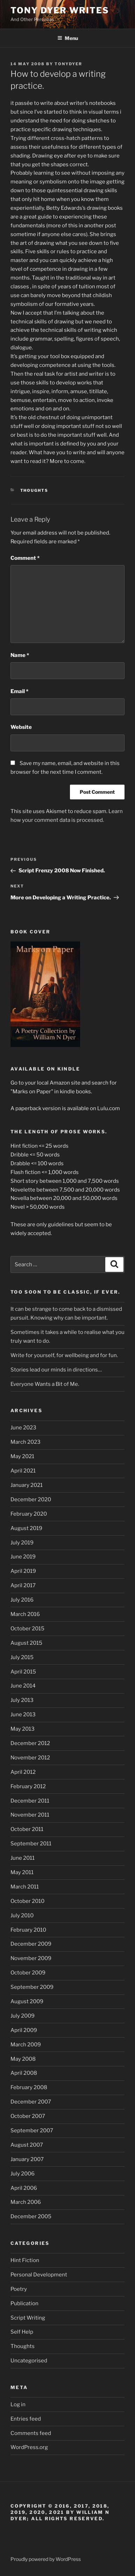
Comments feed (30, 2433)
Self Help (21, 2332)
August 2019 (26, 1528)
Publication (24, 2303)
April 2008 (23, 2073)
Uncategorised (28, 2360)
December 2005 (30, 2216)
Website (21, 727)
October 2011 (26, 1829)
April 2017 (23, 1585)
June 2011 (22, 1858)
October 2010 (27, 1901)
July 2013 (22, 1700)
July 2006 (22, 2174)
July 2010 (22, 1915)
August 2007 (26, 2145)
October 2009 (27, 1973)
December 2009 (30, 1944)
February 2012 (28, 1786)
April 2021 (23, 1471)
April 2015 (23, 1672)
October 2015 (27, 1628)
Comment (25, 558)
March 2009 (25, 2044)
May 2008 (23, 2059)
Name (19, 655)
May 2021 (22, 1456)
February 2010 (28, 1930)
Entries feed (25, 2419)
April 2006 (23, 2188)
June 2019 (23, 1557)
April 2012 (23, 1772)
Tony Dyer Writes (59, 10)
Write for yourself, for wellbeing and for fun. (64, 1355)
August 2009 (26, 2001)
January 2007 (27, 2159)
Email (19, 691)
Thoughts (34, 490)
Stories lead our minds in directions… (56, 1370)
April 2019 (23, 1571)
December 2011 (29, 1801)
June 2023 (23, 1427)
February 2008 (28, 2087)
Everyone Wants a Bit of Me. (44, 1384)
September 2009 (32, 1987)
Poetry (18, 2289)
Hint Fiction (24, 2260)
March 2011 (24, 1887)
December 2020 (30, 1499)
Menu (67, 38)
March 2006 (25, 2202)
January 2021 (26, 1485)
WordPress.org (29, 2447)
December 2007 (30, 2102)
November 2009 (30, 1958)
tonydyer (68, 63)
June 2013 (23, 1714)
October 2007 (27, 2116)
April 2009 (23, 2030)
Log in (18, 2404)
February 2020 (28, 1514)
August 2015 (26, 1643)
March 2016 (25, 1614)
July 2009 (22, 2016)
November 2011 (29, 1815)
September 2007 (31, 2130)
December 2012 (30, 1743)
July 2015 (22, 1657)
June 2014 (23, 1686)
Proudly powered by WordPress (45, 2559)
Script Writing (27, 2318)
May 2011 (22, 1872)
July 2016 (22, 1600)
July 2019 (22, 1542)
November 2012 (30, 1758)
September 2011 (30, 1843)
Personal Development (38, 2275)
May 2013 (22, 1729)
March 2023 (25, 1442)
